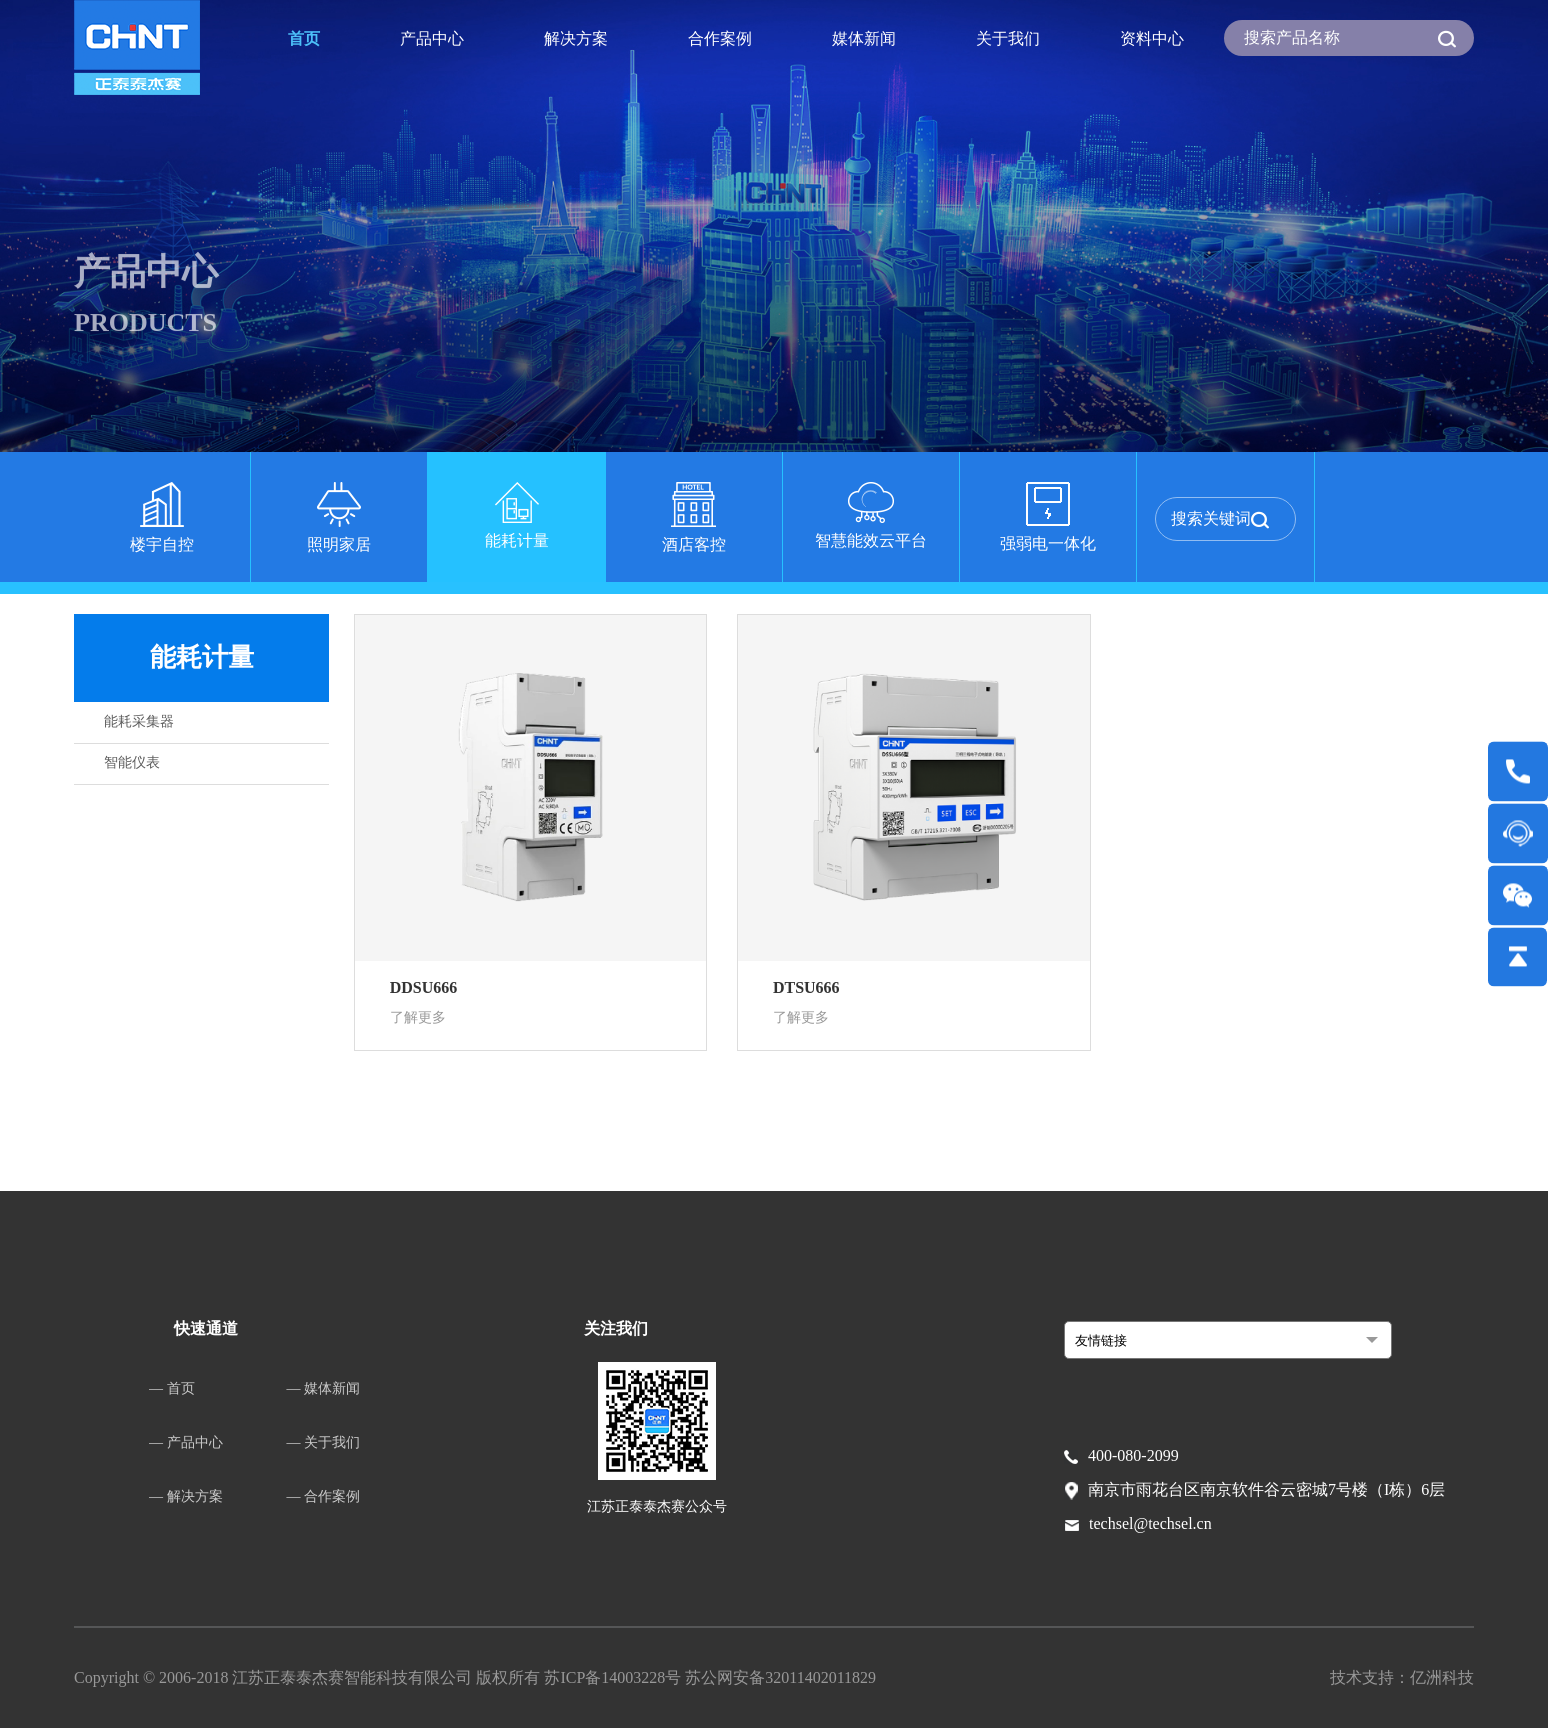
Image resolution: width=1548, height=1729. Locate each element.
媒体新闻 (864, 38)
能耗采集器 (139, 721)
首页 (304, 38)
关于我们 (1008, 38)
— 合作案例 (324, 1497)
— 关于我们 (324, 1443)
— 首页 (172, 1389)
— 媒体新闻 (324, 1389)
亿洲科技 (1442, 1678)
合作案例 (720, 38)
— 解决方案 (186, 1497)
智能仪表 (132, 762)
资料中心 (1152, 38)
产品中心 (432, 38)
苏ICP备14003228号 (614, 1678)
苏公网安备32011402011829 (780, 1678)
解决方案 (576, 38)
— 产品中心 (186, 1443)
